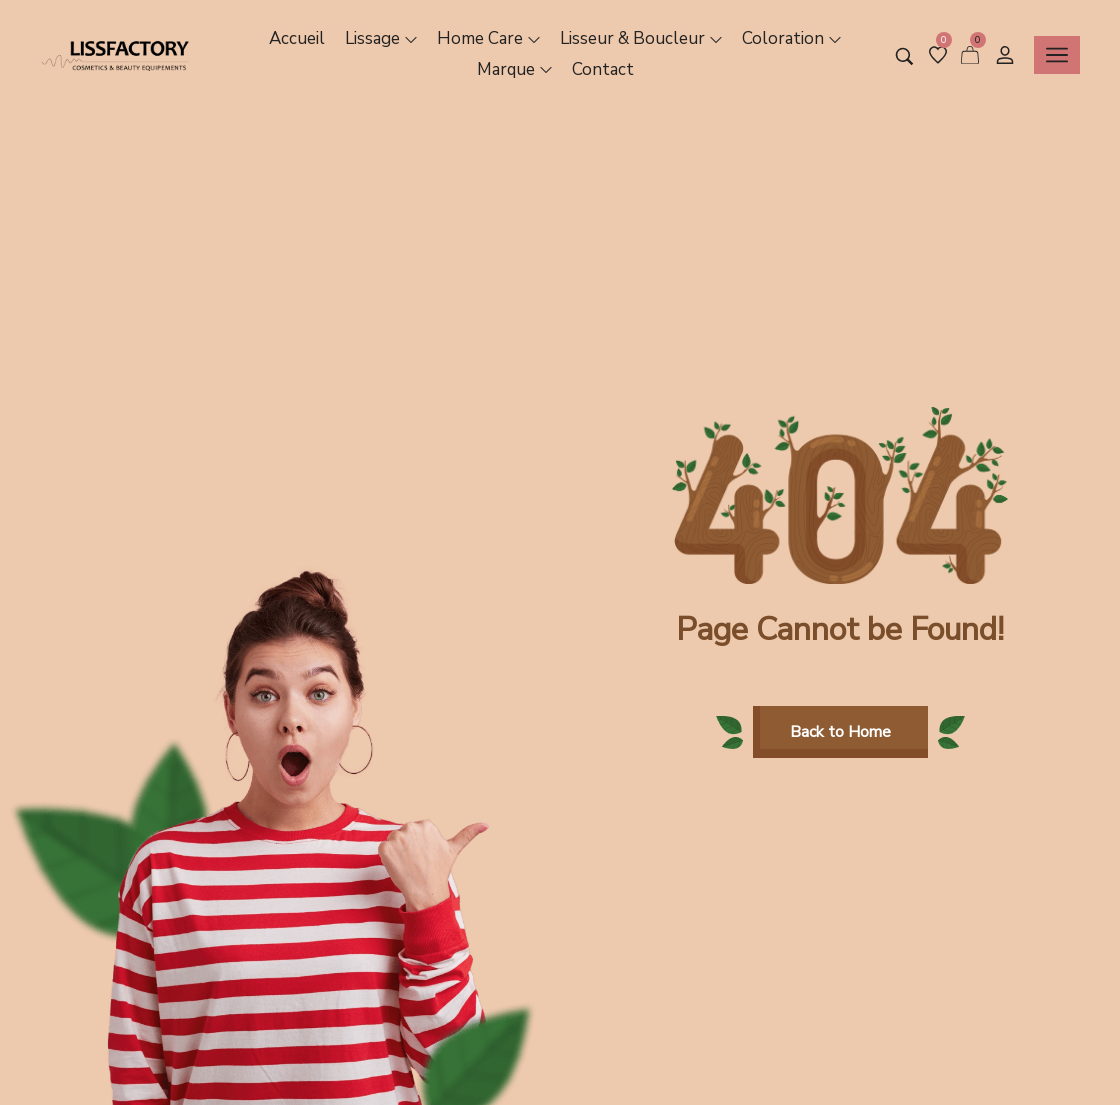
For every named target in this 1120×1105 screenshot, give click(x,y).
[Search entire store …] (904, 56)
